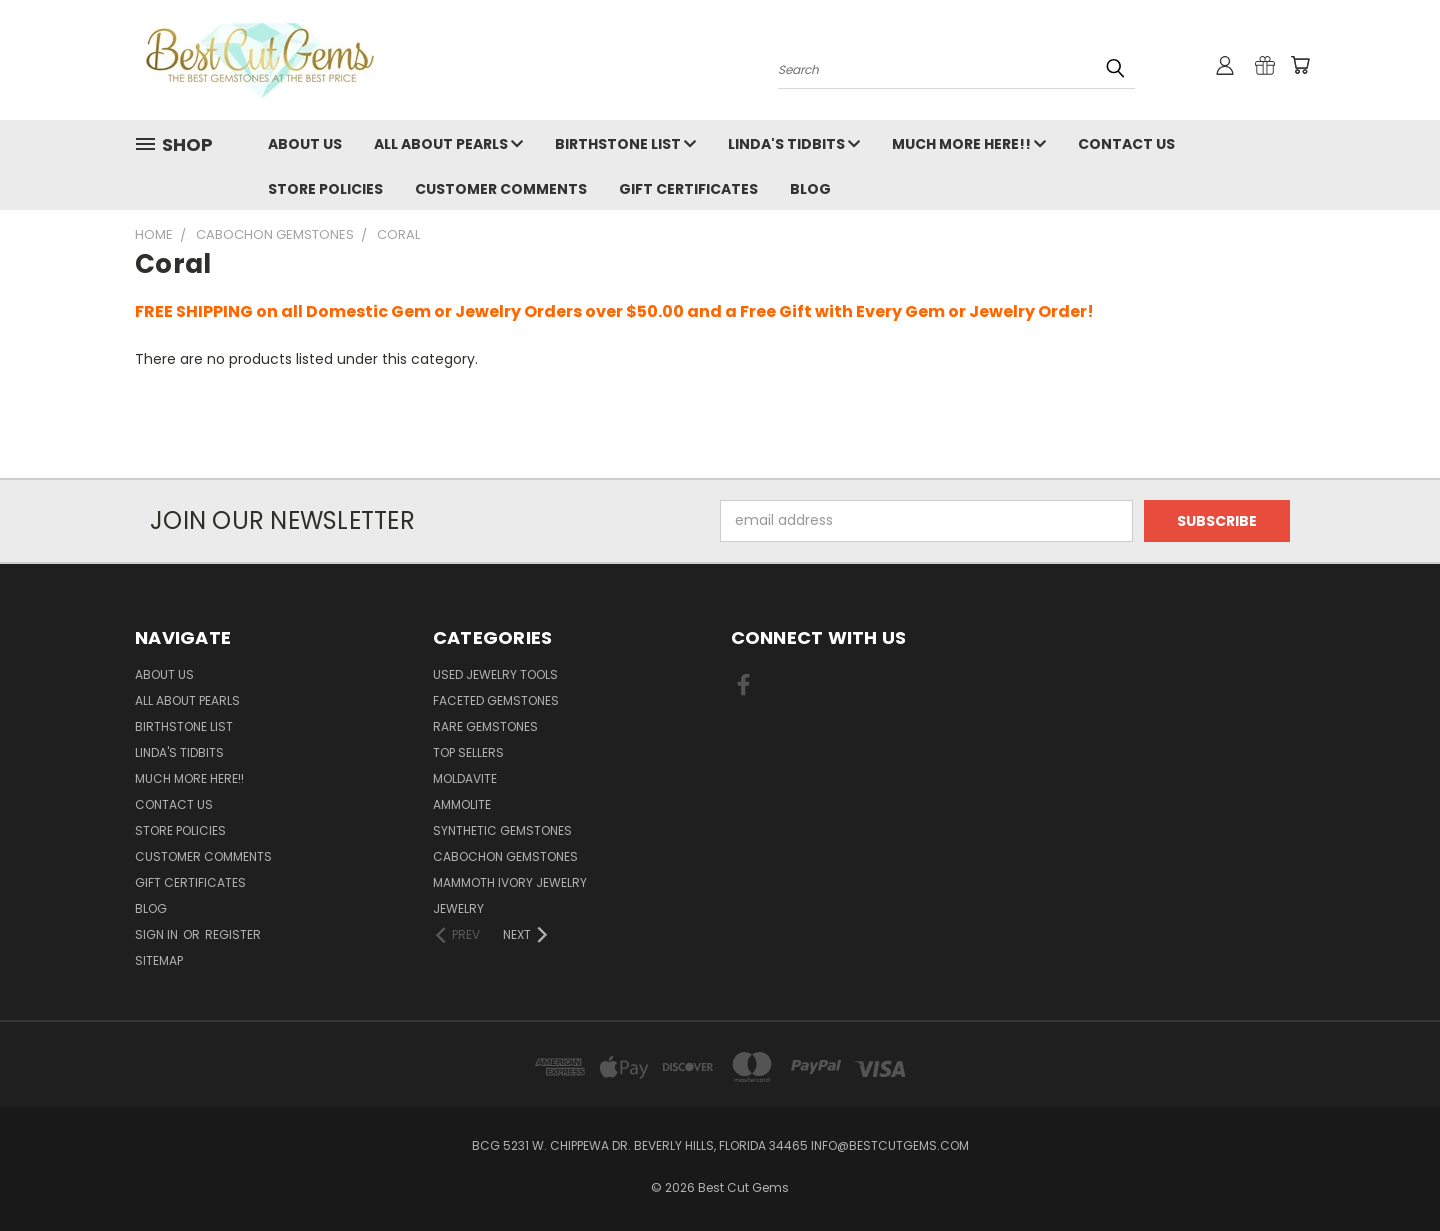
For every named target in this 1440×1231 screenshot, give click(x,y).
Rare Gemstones (485, 726)
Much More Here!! (969, 144)
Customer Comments (501, 189)
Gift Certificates (688, 189)
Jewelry (458, 908)
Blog (810, 189)
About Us (305, 144)
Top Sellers (468, 752)
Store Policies (325, 189)
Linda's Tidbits (794, 144)
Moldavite (465, 778)
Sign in (158, 934)
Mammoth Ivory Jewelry (510, 882)
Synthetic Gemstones (502, 830)
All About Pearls (448, 144)
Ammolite (462, 804)
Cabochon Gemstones (505, 856)
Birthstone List (625, 144)
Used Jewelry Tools (495, 674)
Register (233, 934)
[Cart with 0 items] (1300, 65)
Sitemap (159, 960)
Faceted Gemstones (496, 700)
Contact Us (1126, 144)
